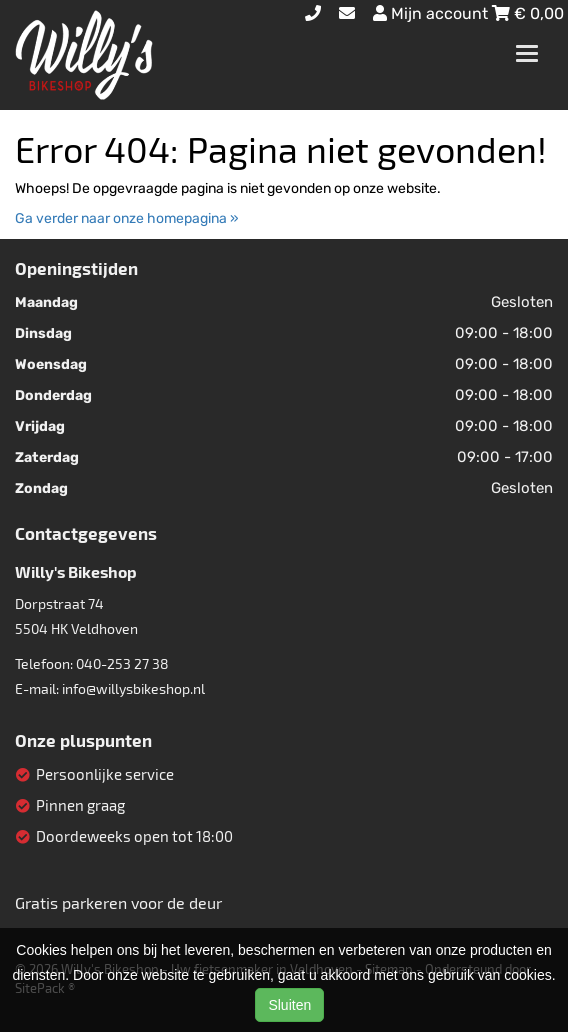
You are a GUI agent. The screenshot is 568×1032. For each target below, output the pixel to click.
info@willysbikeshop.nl (133, 688)
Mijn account (432, 13)
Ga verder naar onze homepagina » (127, 218)
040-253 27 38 (122, 663)
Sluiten (289, 1005)
